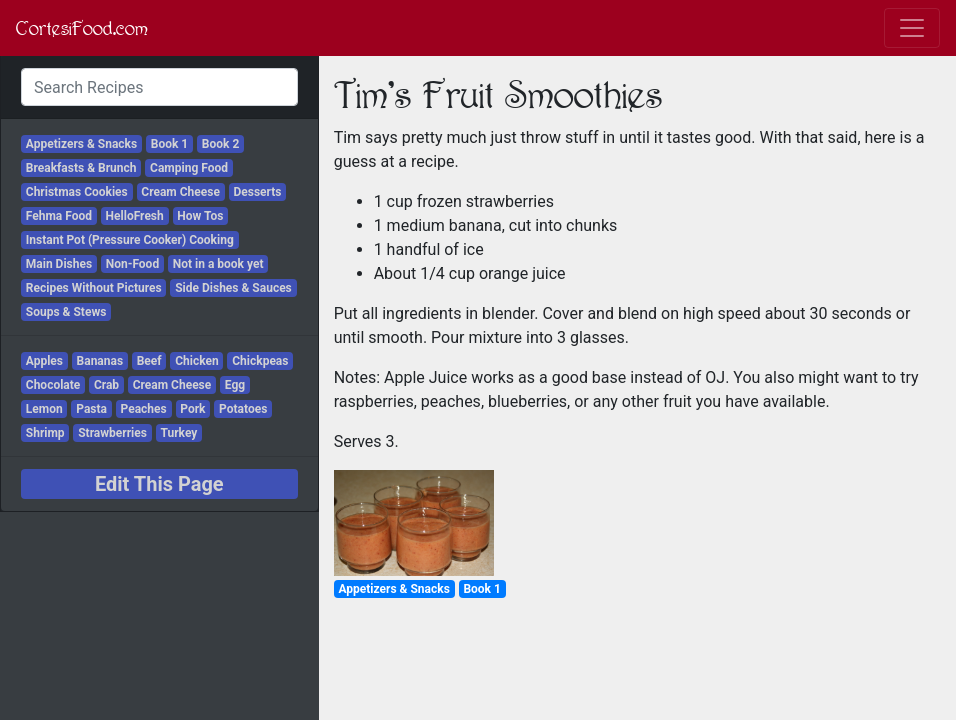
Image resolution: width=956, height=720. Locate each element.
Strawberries (112, 433)
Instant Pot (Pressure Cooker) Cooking (130, 240)
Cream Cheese (180, 192)
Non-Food (132, 264)
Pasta (91, 409)
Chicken (197, 361)
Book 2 (220, 144)
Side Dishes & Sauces (233, 288)
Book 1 (169, 144)
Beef (149, 361)
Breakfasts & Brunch (81, 168)
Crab (106, 385)
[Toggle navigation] (912, 28)
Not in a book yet (218, 264)
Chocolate (53, 385)
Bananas (100, 361)
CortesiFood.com (82, 28)
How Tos (200, 216)
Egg (235, 385)
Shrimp (45, 433)
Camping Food (189, 168)
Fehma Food (59, 216)
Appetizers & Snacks (81, 144)
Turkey (178, 433)
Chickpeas (260, 361)
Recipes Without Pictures (94, 288)
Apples (44, 361)
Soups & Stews (66, 312)
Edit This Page (159, 484)
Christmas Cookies (77, 192)
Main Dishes (59, 264)
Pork (192, 409)
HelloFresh (135, 216)
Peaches (144, 409)
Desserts (257, 192)
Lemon (44, 409)
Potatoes (243, 409)
